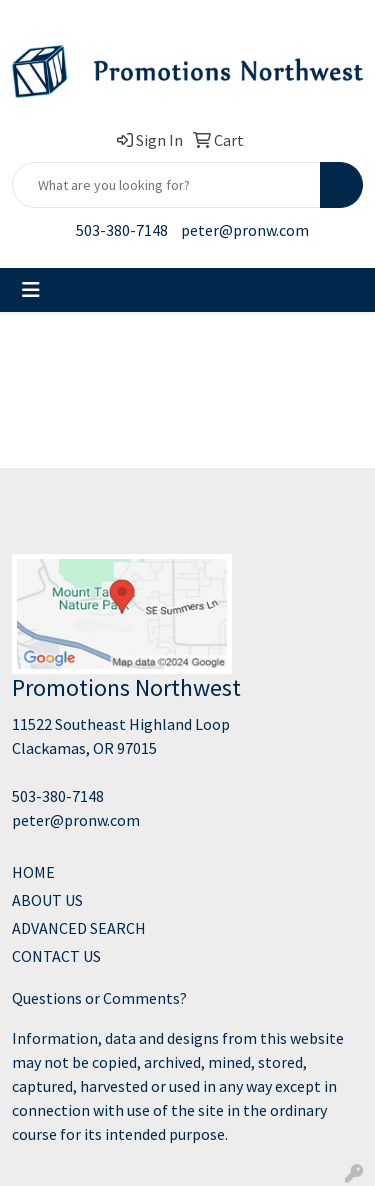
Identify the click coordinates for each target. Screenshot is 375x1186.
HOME (33, 872)
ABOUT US (47, 900)
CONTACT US (56, 956)
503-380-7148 (122, 230)
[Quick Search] (166, 185)
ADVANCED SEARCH (79, 928)
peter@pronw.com (245, 230)
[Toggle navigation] (31, 290)
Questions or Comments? (99, 998)
